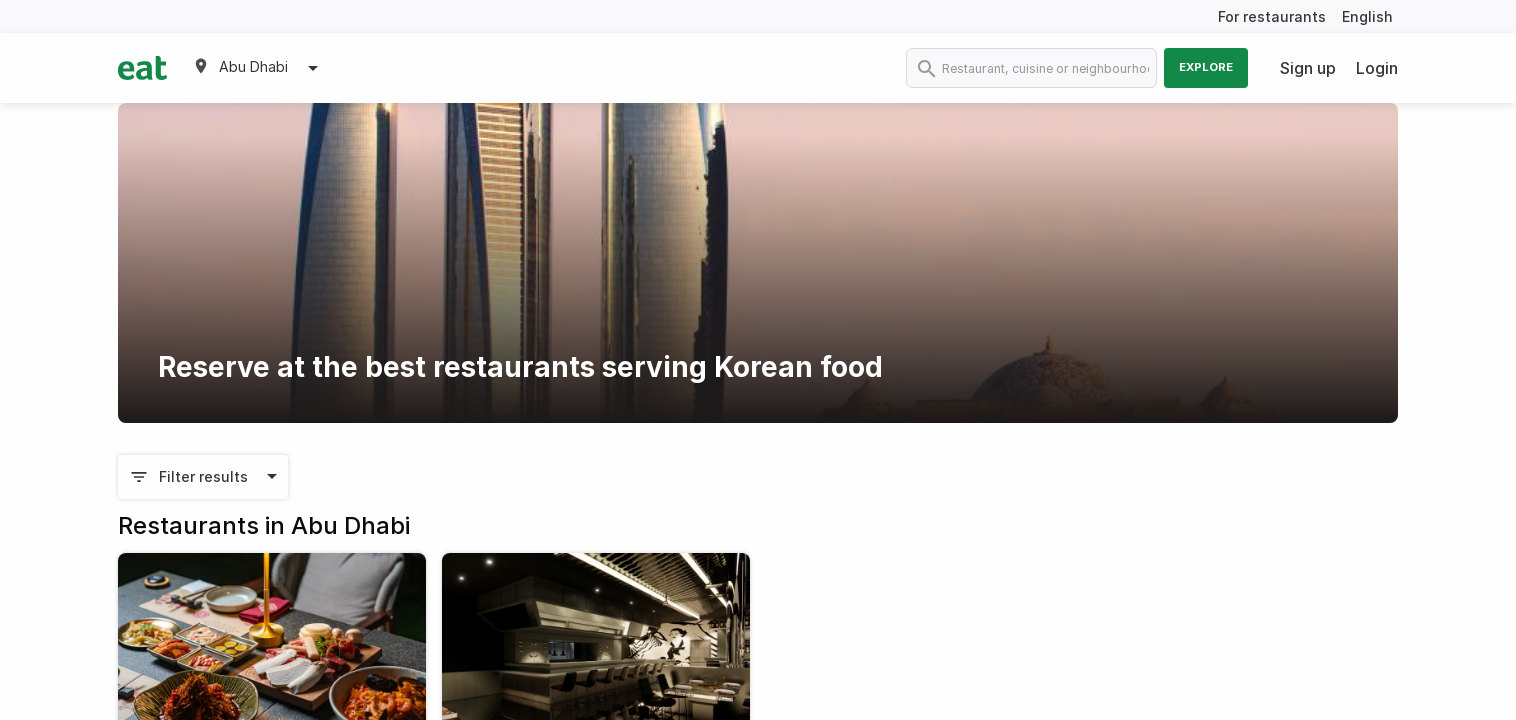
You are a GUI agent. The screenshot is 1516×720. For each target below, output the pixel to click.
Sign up (1308, 68)
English (1367, 16)
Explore (1206, 67)
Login (1377, 68)
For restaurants (1272, 16)
